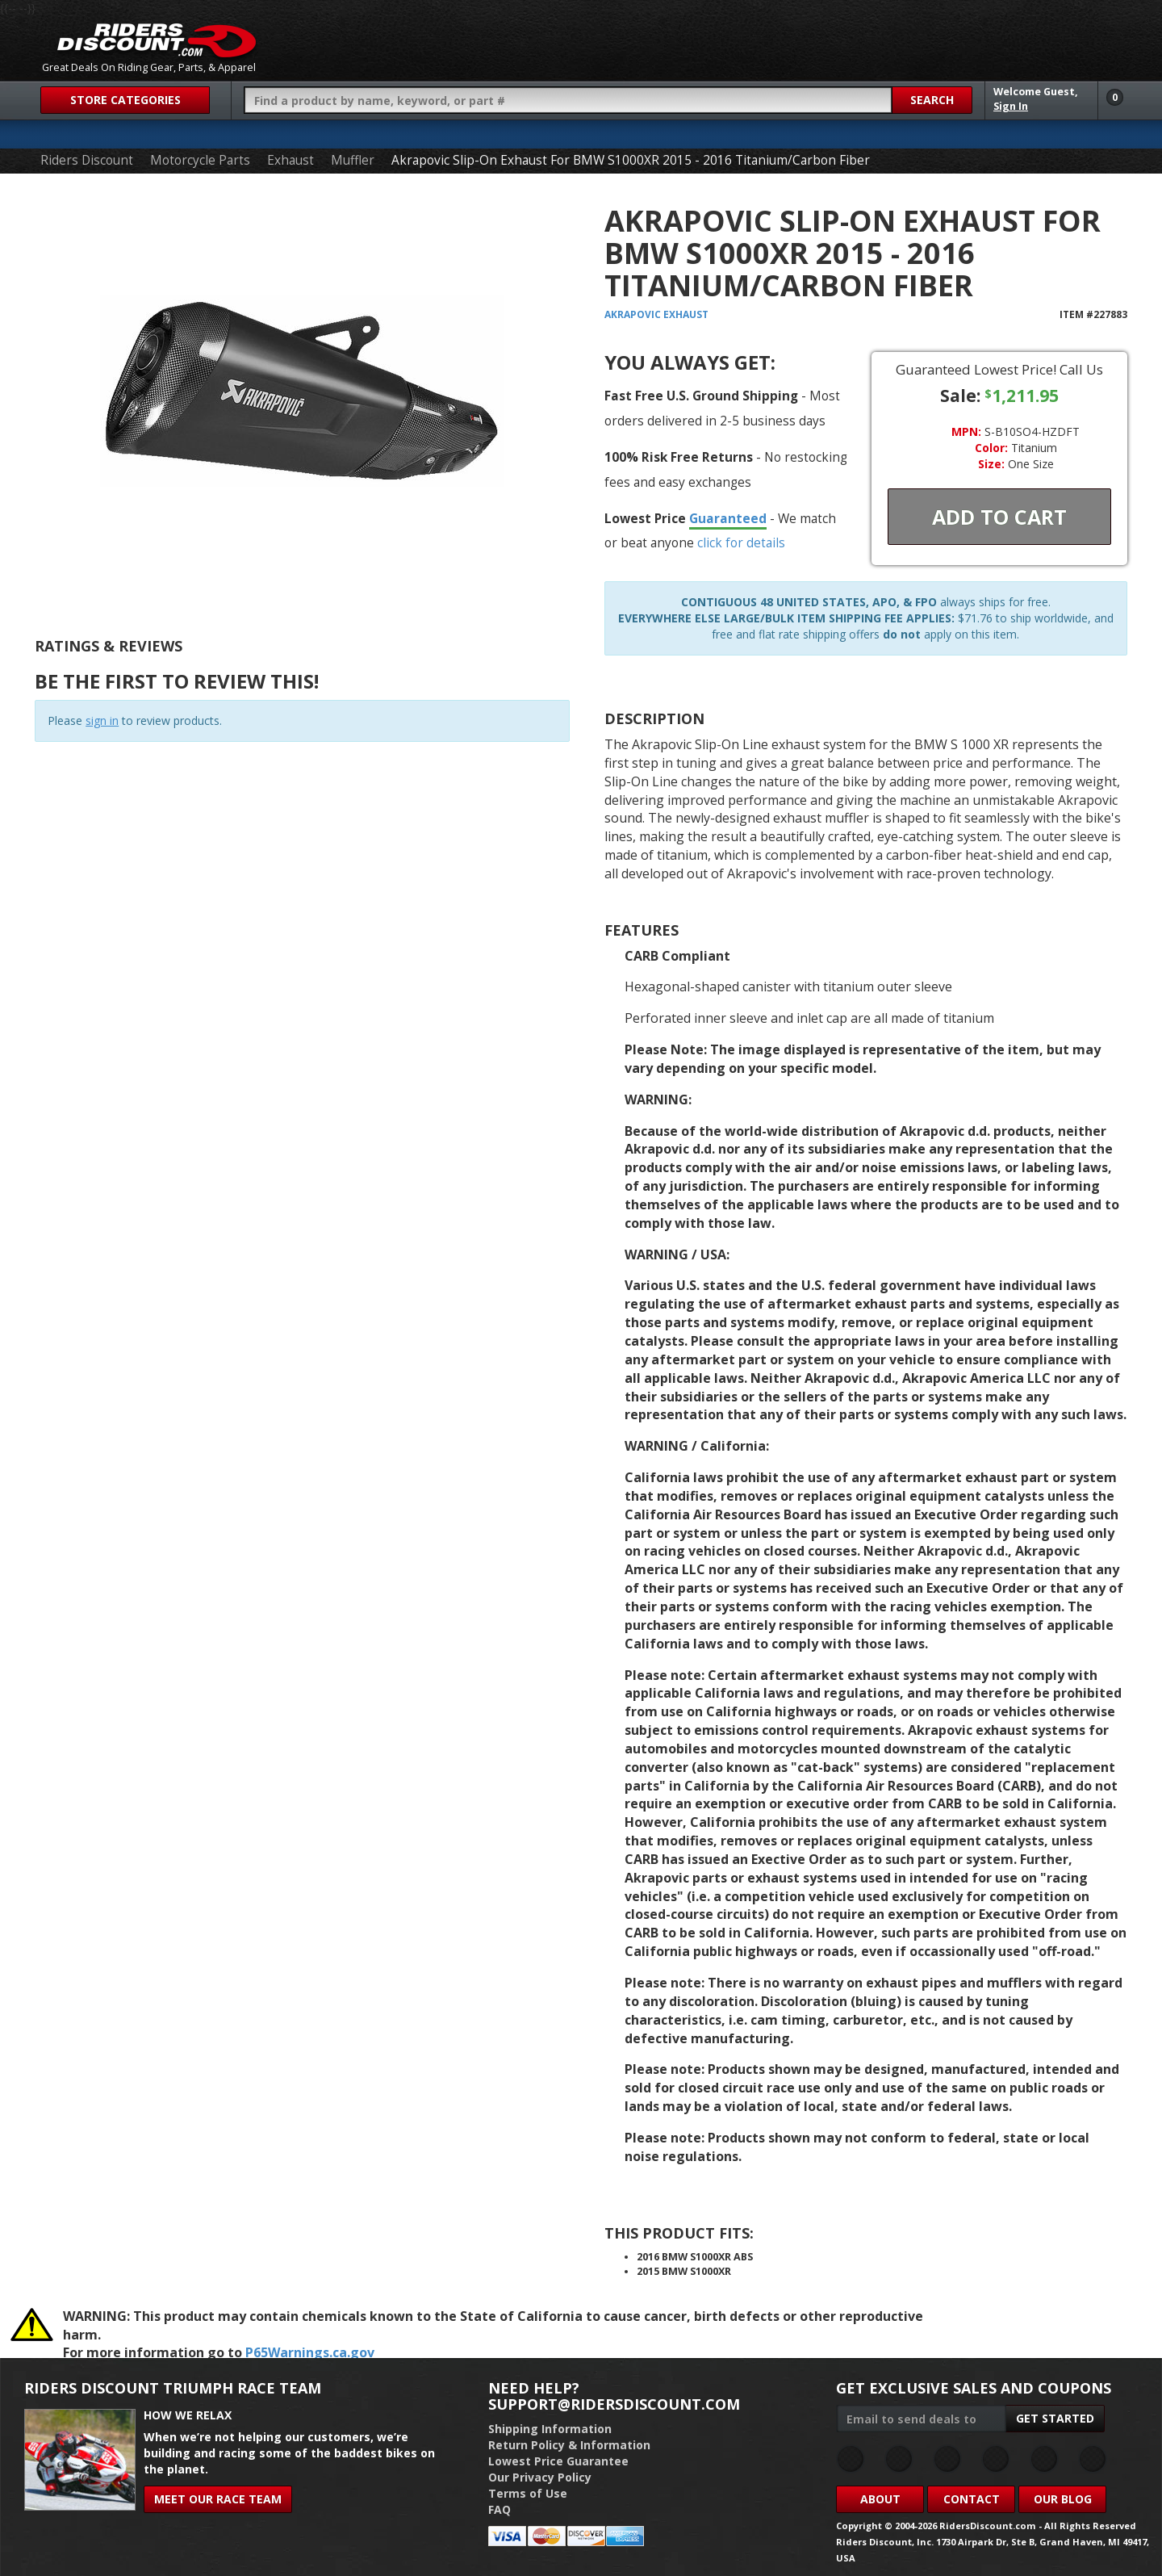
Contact (971, 2499)
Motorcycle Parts (200, 160)
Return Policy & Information (569, 2444)
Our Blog (1063, 2499)
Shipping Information (550, 2428)
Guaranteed (728, 518)
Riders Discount (86, 160)
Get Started (1055, 2418)
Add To (999, 516)
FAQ (499, 2509)
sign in (102, 720)
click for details (741, 542)
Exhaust (290, 160)
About (880, 2499)
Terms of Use (527, 2493)
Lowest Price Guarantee (558, 2461)
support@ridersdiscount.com (614, 2404)
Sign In (1010, 106)
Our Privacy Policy (539, 2477)
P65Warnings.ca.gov (309, 2352)
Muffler (352, 160)
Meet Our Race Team (218, 2499)
